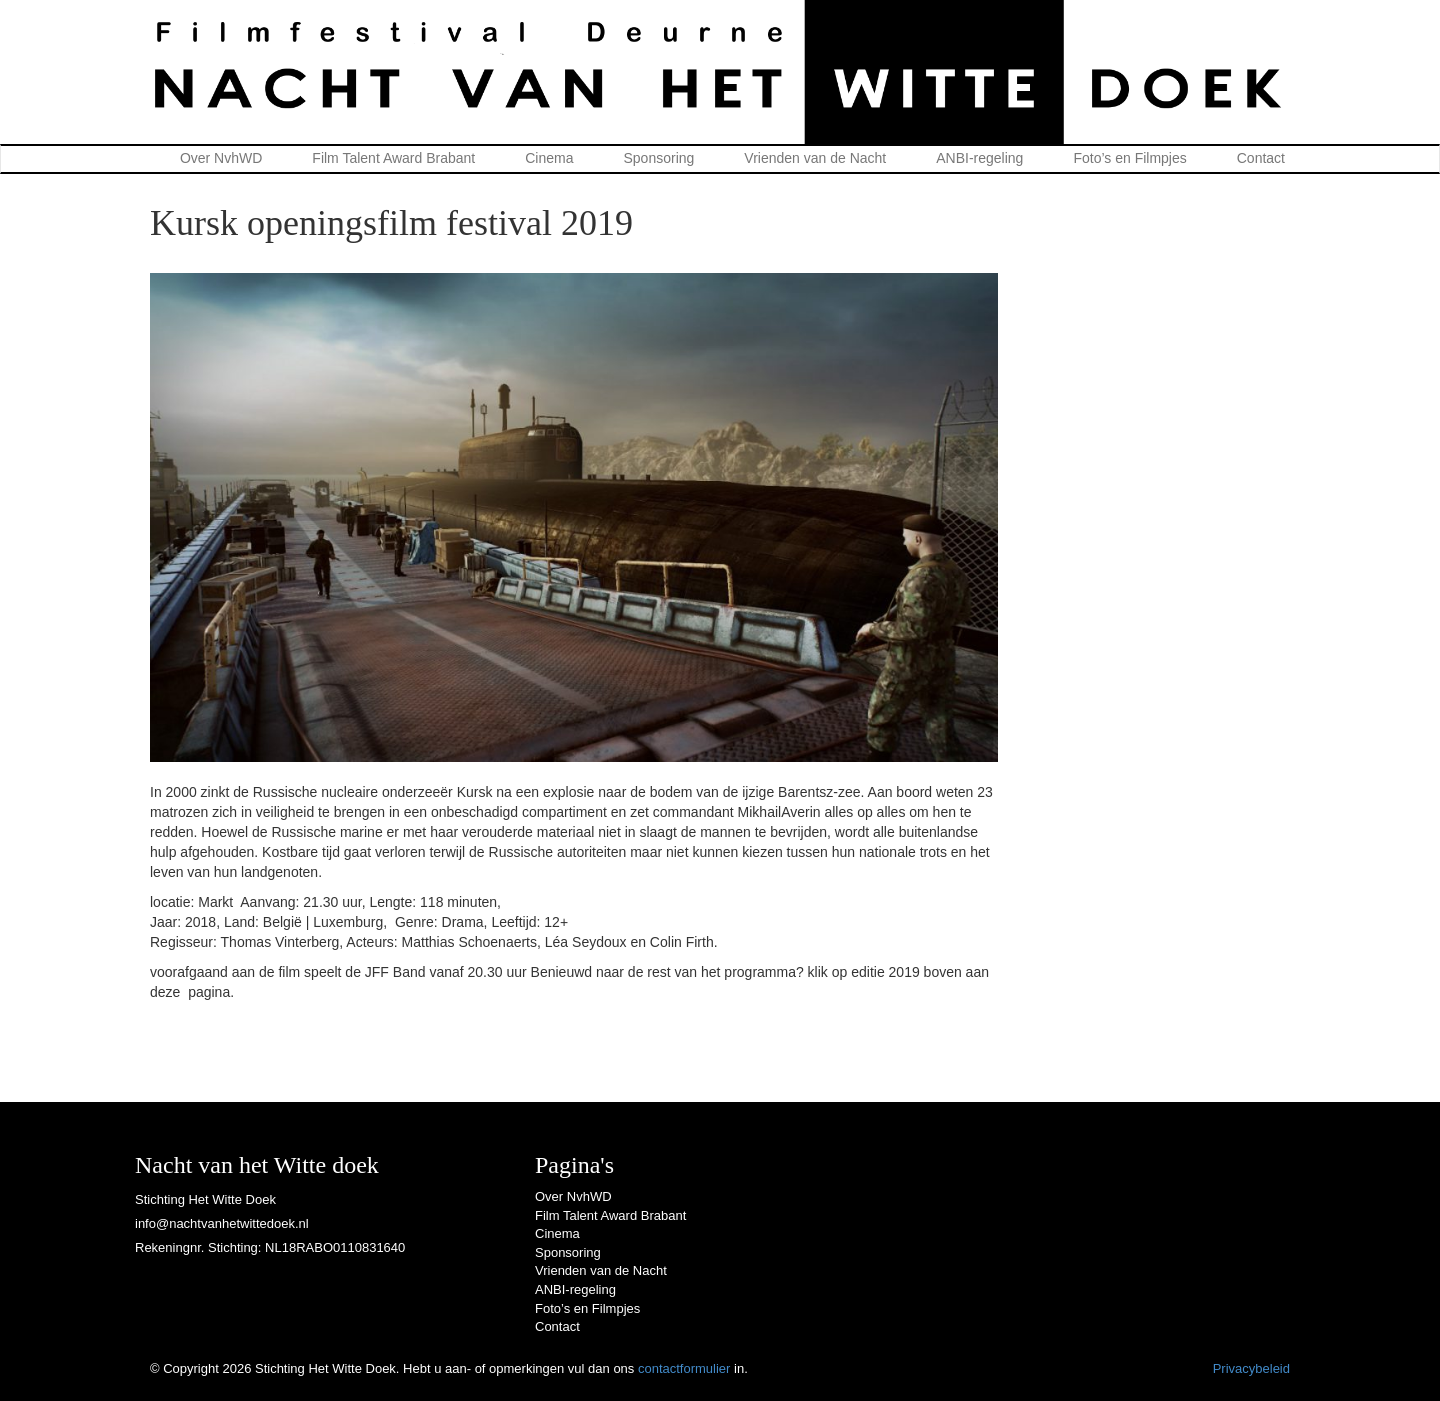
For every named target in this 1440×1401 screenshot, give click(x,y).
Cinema (549, 158)
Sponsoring (659, 158)
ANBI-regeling (979, 158)
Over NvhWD (221, 158)
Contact (1261, 158)
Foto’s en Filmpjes (1129, 158)
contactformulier (684, 1368)
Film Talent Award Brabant (393, 158)
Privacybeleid (1251, 1368)
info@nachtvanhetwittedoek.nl (222, 1223)
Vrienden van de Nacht (815, 158)
